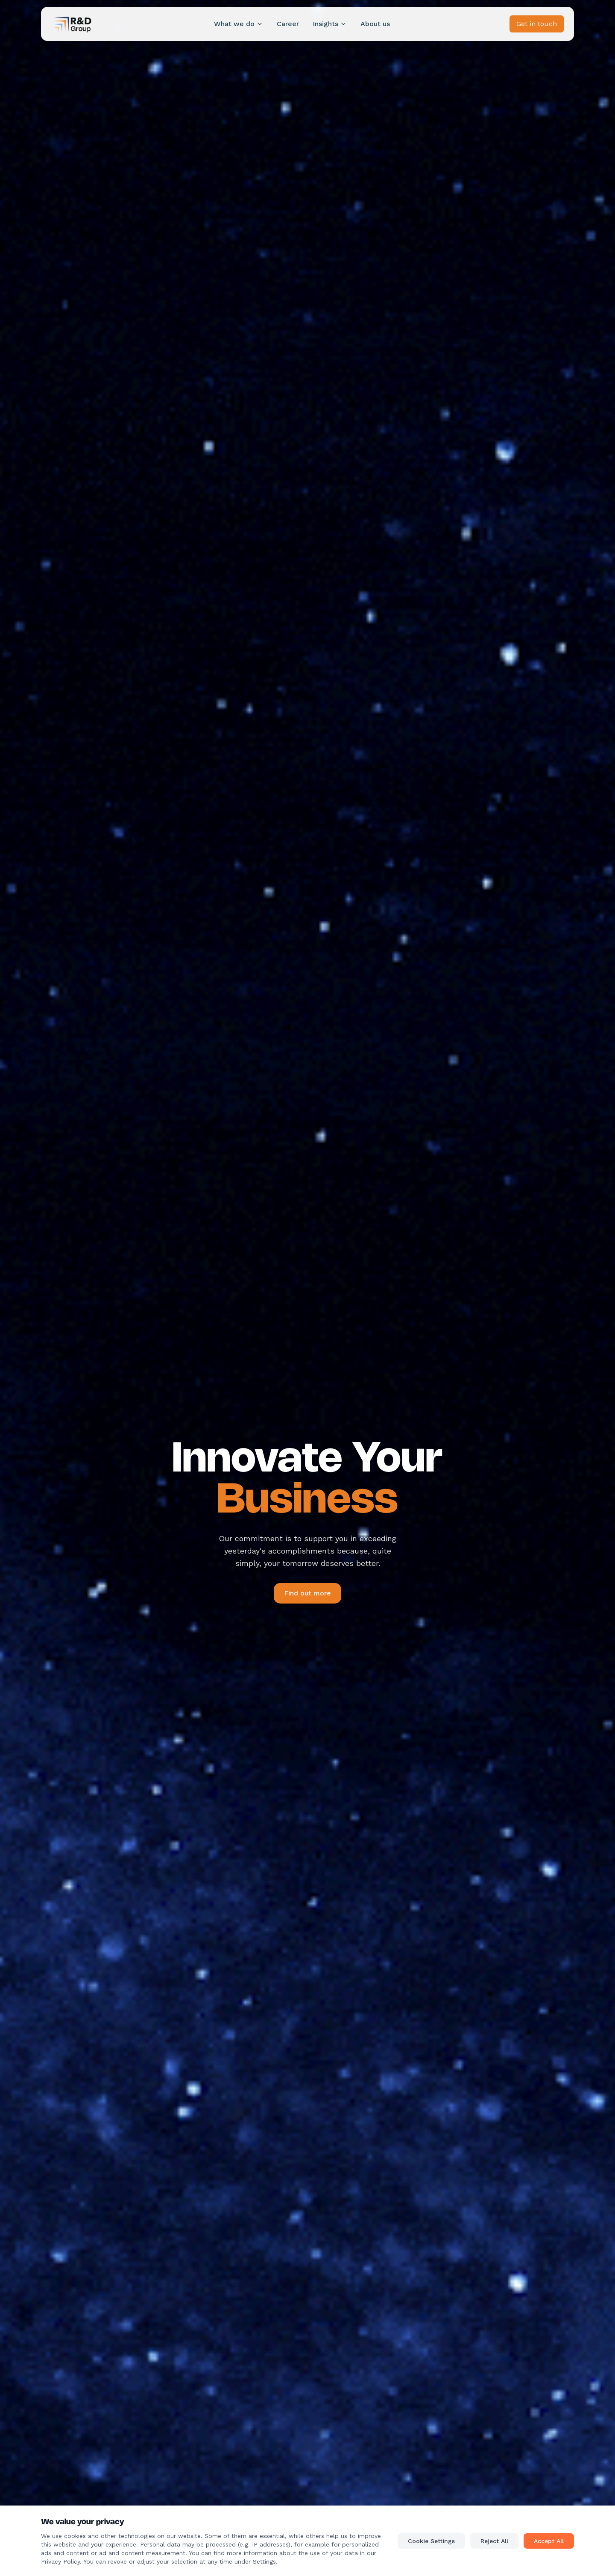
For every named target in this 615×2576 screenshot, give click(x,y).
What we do (238, 24)
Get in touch (536, 24)
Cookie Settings (431, 2541)
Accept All (549, 2541)
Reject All (494, 2541)
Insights (330, 24)
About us (375, 24)
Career (288, 24)
